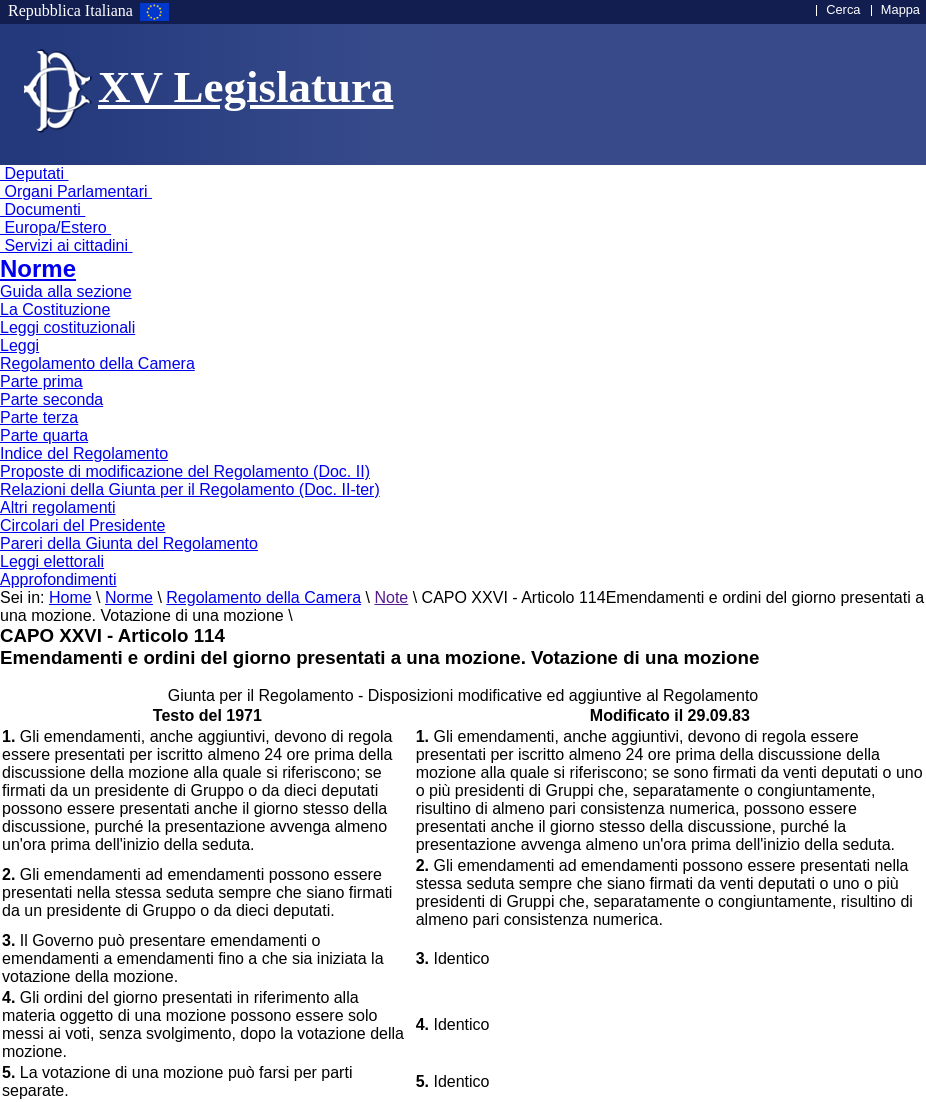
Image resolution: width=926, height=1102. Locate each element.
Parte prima (41, 381)
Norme (38, 268)
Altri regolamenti (58, 507)
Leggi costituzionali (67, 327)
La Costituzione (55, 309)
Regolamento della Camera (97, 363)
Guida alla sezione (66, 291)
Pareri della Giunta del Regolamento (129, 543)
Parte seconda (51, 399)
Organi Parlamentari (76, 191)
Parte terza (39, 417)
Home (70, 597)
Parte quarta (44, 435)
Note (391, 597)
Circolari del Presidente (82, 525)
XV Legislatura (245, 87)
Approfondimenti (58, 579)
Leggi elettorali (52, 561)
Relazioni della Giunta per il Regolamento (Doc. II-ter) (190, 489)
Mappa (900, 9)
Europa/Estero (55, 227)
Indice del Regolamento (84, 453)
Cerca (843, 9)
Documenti (42, 209)
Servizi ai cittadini (66, 245)
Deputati (34, 173)
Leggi (19, 345)
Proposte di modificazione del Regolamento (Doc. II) (185, 471)
